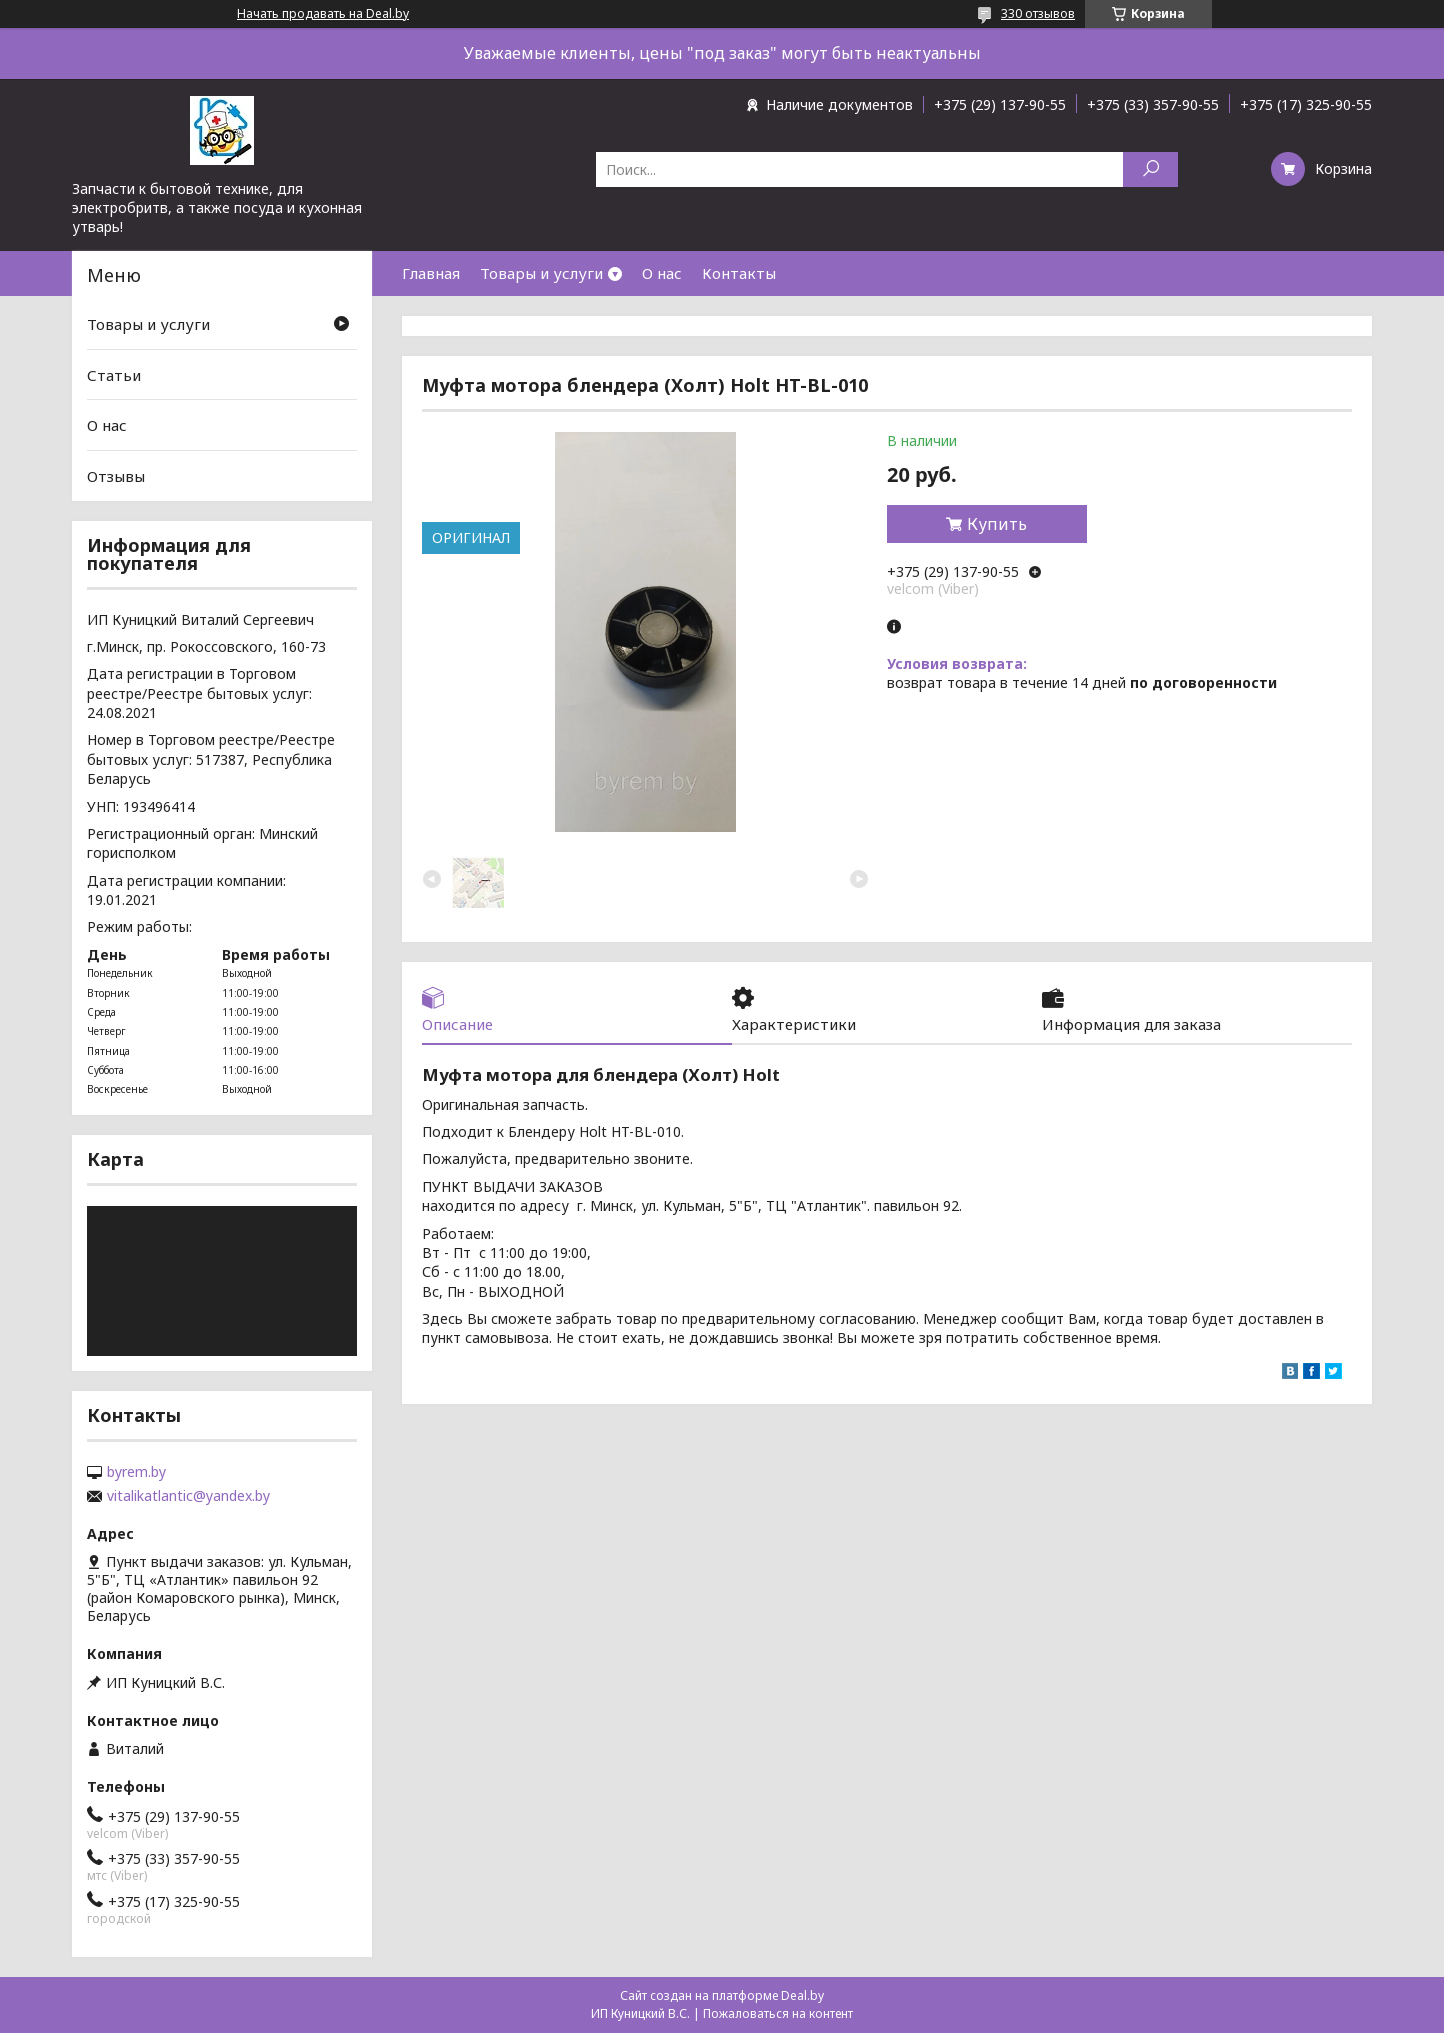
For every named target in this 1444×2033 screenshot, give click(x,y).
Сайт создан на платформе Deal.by (722, 1995)
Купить (997, 524)
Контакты (739, 273)
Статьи (114, 375)
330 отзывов (1038, 13)
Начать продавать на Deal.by (323, 14)
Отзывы (116, 476)
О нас (662, 273)
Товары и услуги (541, 273)
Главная (431, 273)
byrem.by (136, 1472)
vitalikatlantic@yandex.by (188, 1496)
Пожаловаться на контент (778, 2013)
